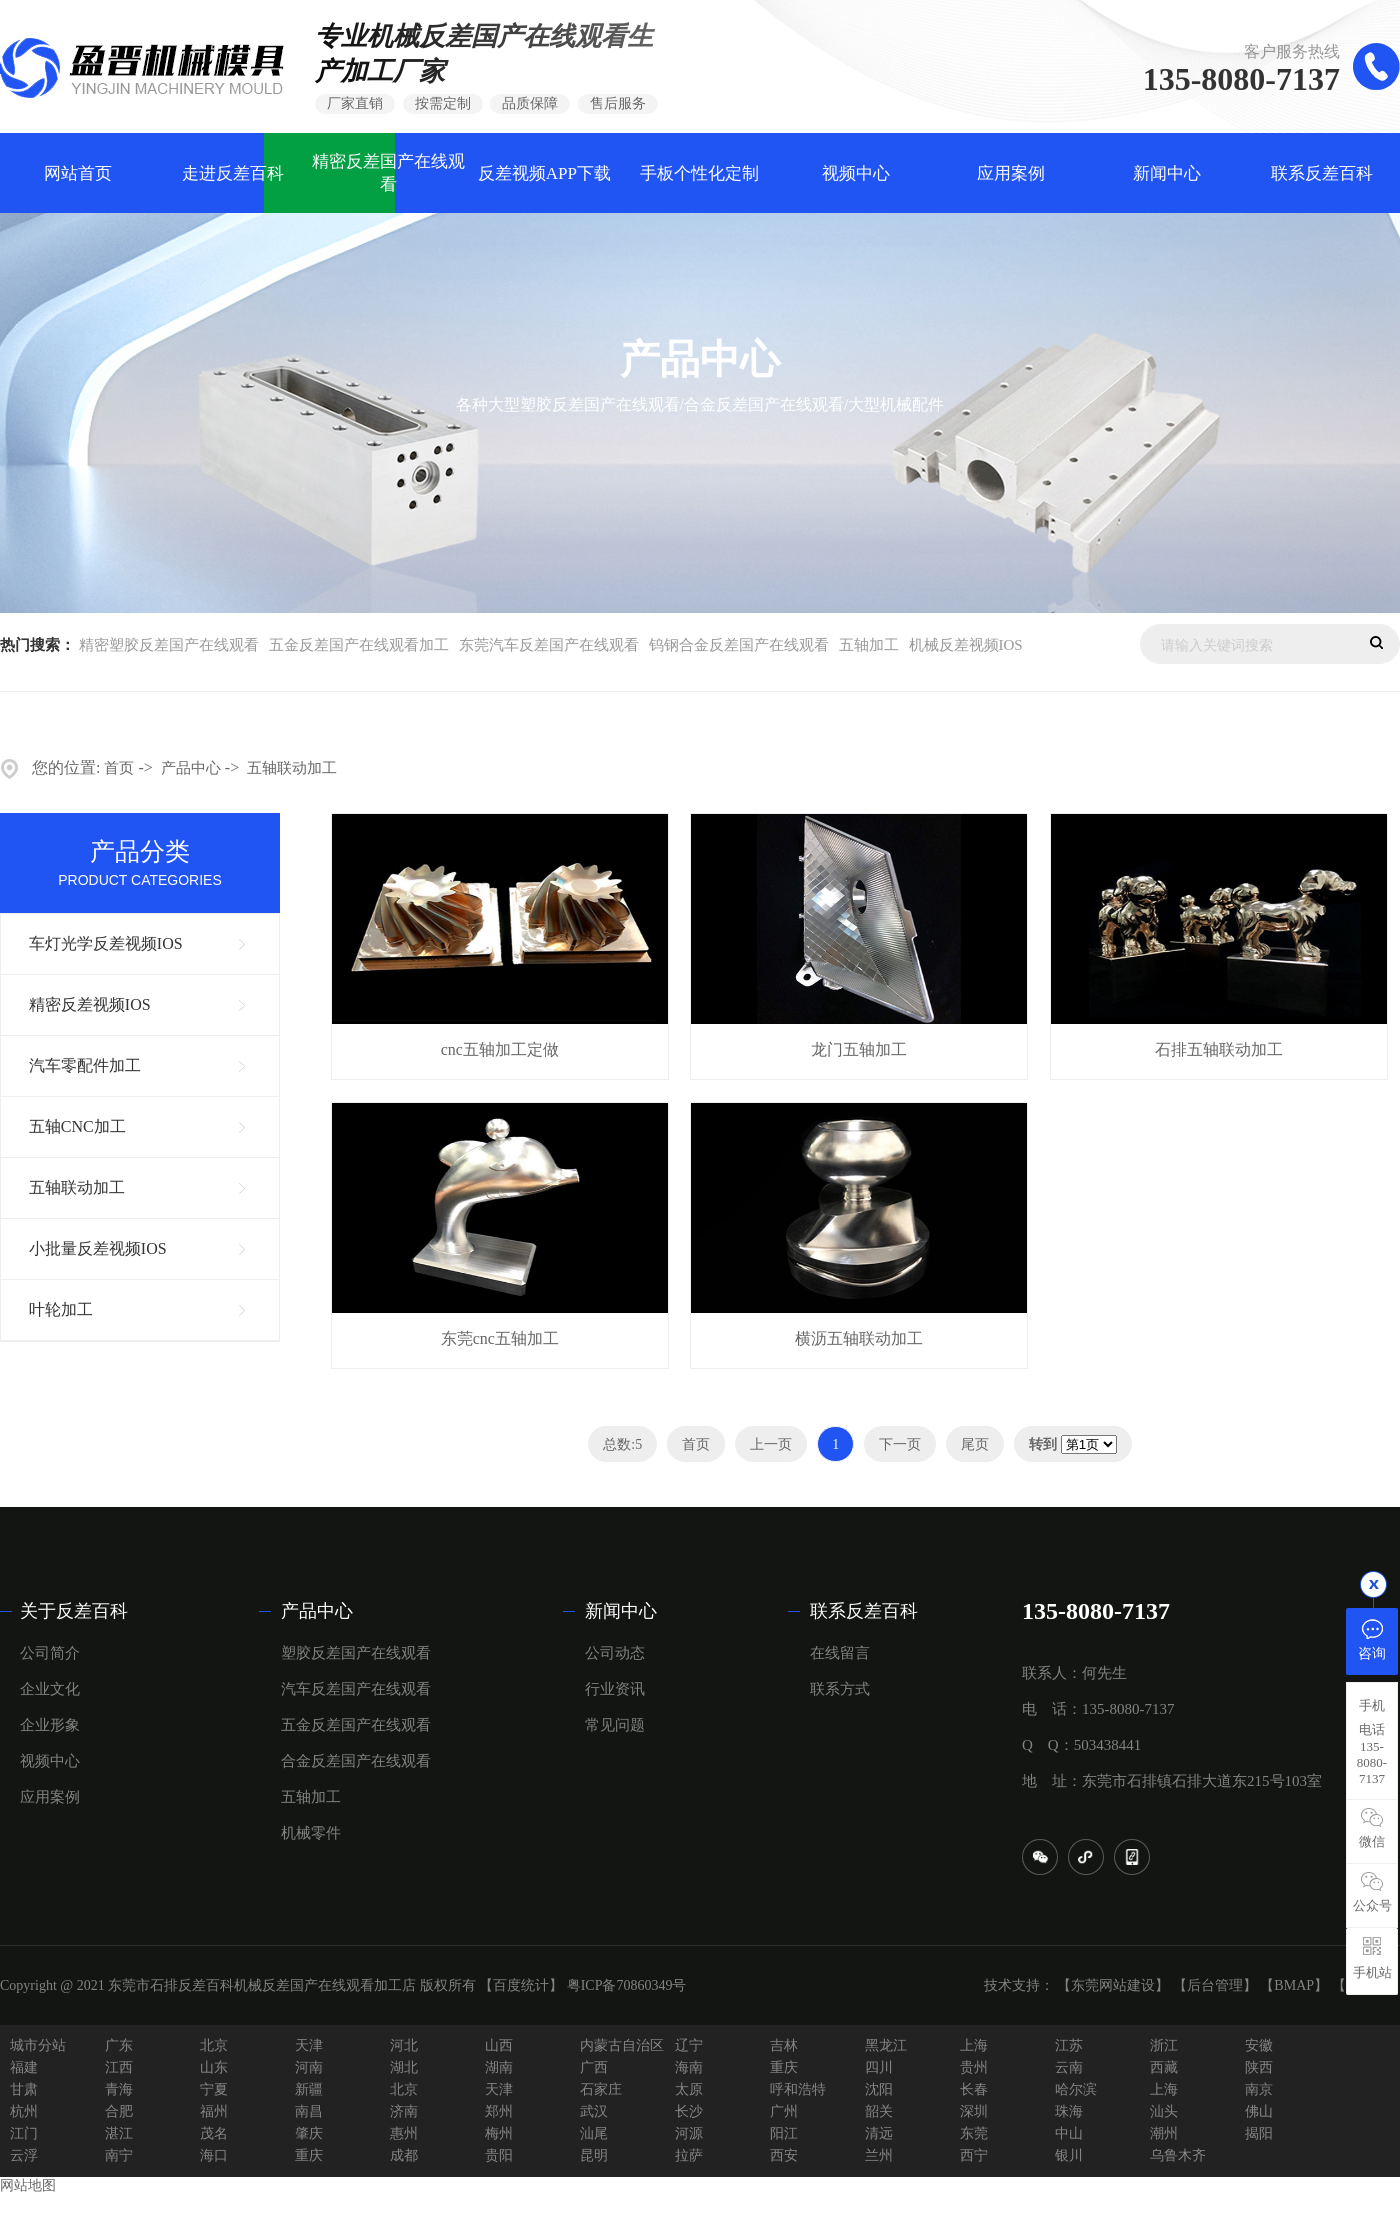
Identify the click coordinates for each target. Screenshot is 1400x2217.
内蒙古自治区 (622, 2045)
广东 (119, 2045)
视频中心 (856, 173)
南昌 (309, 2111)
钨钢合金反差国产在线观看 (739, 645)
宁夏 (214, 2089)
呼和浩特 (798, 2089)
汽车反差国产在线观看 (356, 1689)
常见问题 (615, 1725)
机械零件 (311, 1833)
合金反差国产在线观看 (356, 1761)
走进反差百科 (233, 173)
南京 (1259, 2089)
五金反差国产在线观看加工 (359, 645)
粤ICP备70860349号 (627, 1985)
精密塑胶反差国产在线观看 (169, 645)
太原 (689, 2089)
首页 (119, 768)
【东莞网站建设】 (1113, 1985)
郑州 (499, 2111)
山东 (214, 2067)
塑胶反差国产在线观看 (356, 1653)
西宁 (974, 2155)
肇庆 (309, 2133)
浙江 (1164, 2045)
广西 (594, 2067)
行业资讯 (615, 1689)
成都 (404, 2155)
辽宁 (689, 2045)
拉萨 (689, 2155)
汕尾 (594, 2133)
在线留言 (840, 1653)
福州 (214, 2111)
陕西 (1259, 2067)
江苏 (1069, 2045)
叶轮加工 (61, 1309)
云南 (1069, 2067)
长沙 (689, 2111)
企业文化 (50, 1689)
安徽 (1259, 2045)
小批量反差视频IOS (98, 1248)
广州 (784, 2111)
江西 (119, 2067)
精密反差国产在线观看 (388, 173)
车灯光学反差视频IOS (106, 943)
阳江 (784, 2133)
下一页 (900, 1444)
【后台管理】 (1215, 1985)
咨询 (1372, 1639)
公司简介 (50, 1653)
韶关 (879, 2111)
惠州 (404, 2133)
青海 (119, 2089)
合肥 (119, 2111)
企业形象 (50, 1725)
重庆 (784, 2067)
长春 (974, 2089)
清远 (879, 2133)
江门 (24, 2133)
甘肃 (24, 2089)
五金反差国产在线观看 (356, 1725)
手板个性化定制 (699, 173)
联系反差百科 (1322, 173)
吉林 (784, 2045)
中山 (1069, 2133)
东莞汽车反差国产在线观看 (549, 645)
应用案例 (1011, 173)
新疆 (309, 2089)
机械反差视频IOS (966, 645)
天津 (309, 2045)
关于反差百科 (74, 1611)
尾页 (975, 1444)
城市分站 (38, 2045)
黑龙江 (886, 2045)
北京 (214, 2045)
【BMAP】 (1294, 1985)
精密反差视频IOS (90, 1004)
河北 (404, 2045)
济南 (404, 2111)
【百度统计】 (521, 1985)
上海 (974, 2045)
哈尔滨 (1076, 2089)
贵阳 (499, 2155)
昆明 (594, 2155)
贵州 (974, 2067)
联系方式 (840, 1689)
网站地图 (28, 2185)
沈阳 (879, 2089)
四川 (879, 2067)
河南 (309, 2067)
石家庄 (601, 2089)
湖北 (404, 2067)
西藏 (1164, 2067)
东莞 (974, 2133)
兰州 (879, 2155)
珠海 (1069, 2111)
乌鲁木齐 (1178, 2155)
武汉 (594, 2111)
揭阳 (1259, 2133)
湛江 (119, 2133)
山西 (499, 2045)
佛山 (1259, 2111)
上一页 (771, 1444)
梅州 (499, 2133)
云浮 (24, 2155)
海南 (689, 2067)
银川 (1069, 2155)
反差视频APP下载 (544, 173)
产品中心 (191, 768)
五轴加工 (869, 645)
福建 (24, 2067)
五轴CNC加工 (77, 1126)
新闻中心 (1167, 173)
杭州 (24, 2111)
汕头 (1164, 2111)
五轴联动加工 (292, 768)
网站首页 (78, 173)
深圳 (974, 2111)
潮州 (1164, 2133)
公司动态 (615, 1653)
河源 (689, 2133)
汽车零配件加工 (85, 1065)
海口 (214, 2155)
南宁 (119, 2155)
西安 (784, 2155)
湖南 (499, 2067)
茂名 (214, 2133)
